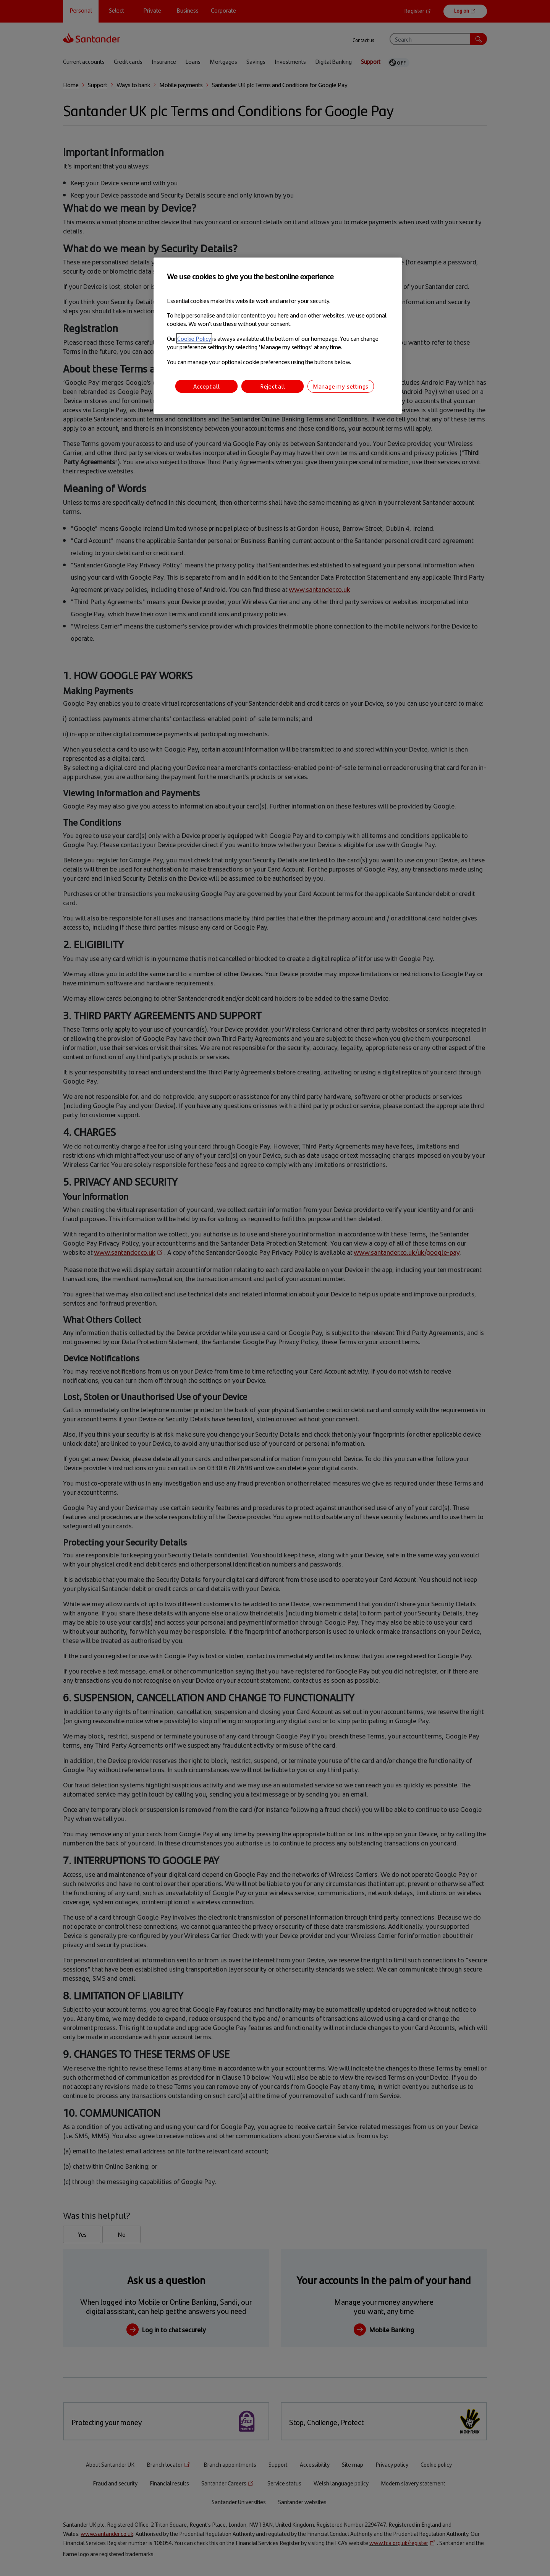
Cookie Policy (194, 338)
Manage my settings (341, 386)
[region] (278, 336)
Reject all (272, 386)
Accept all (206, 386)
